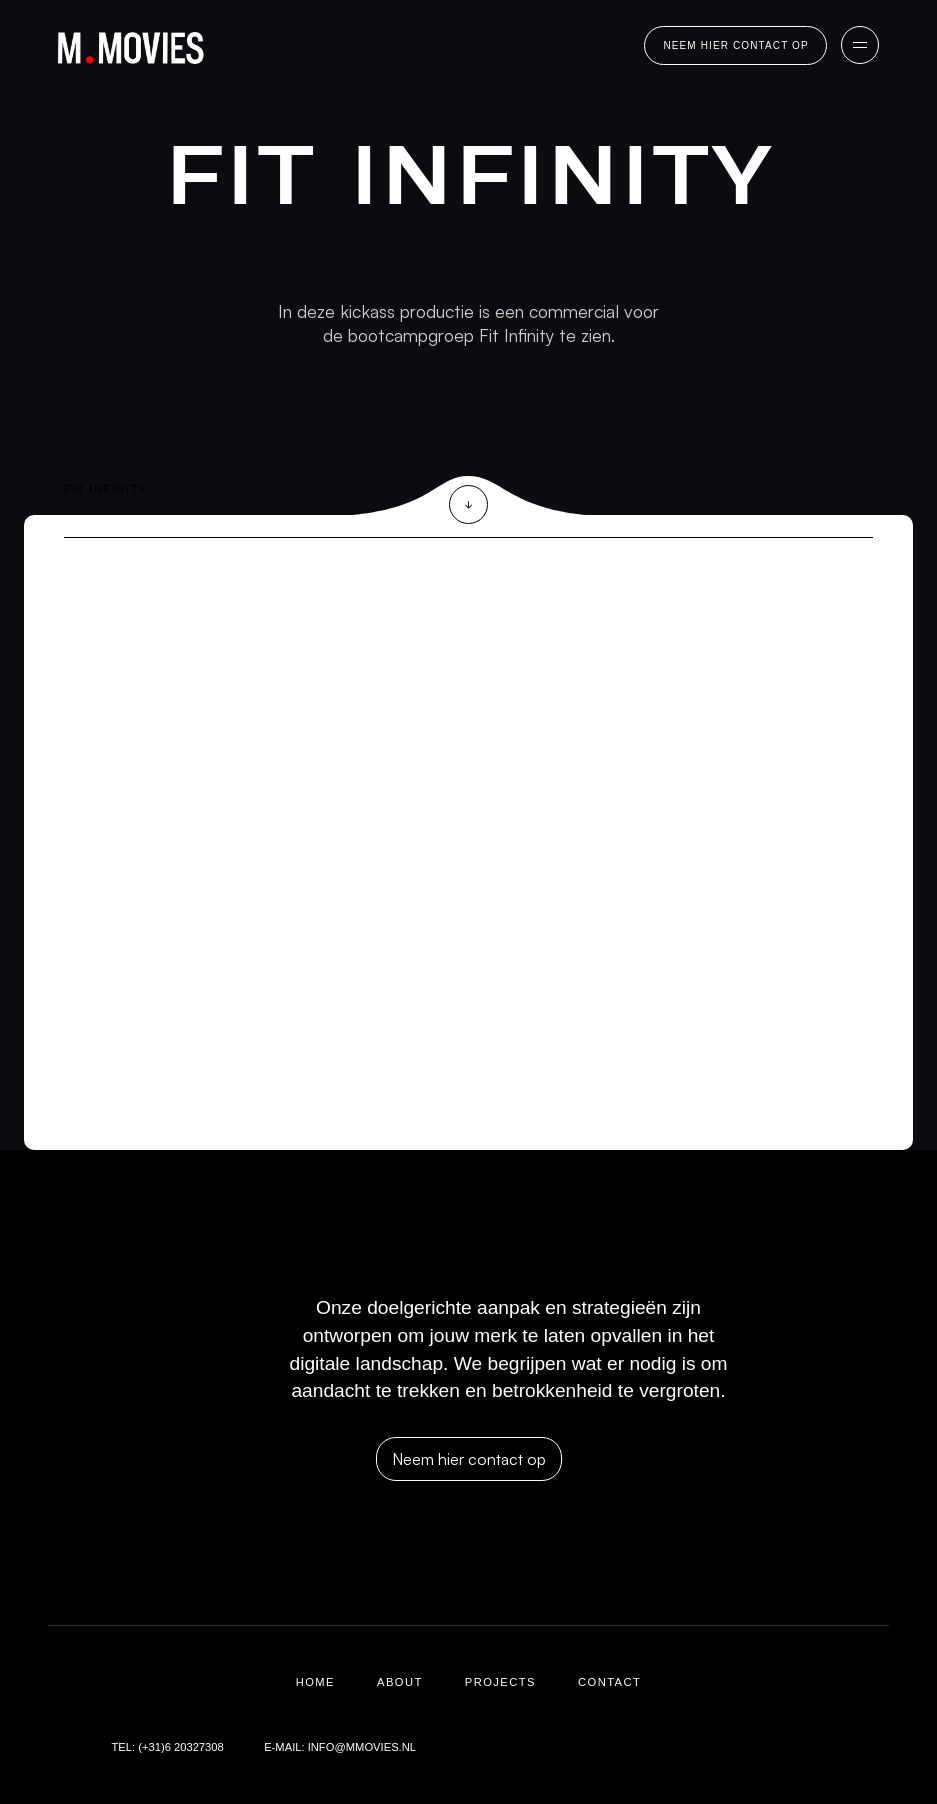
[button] (860, 45)
